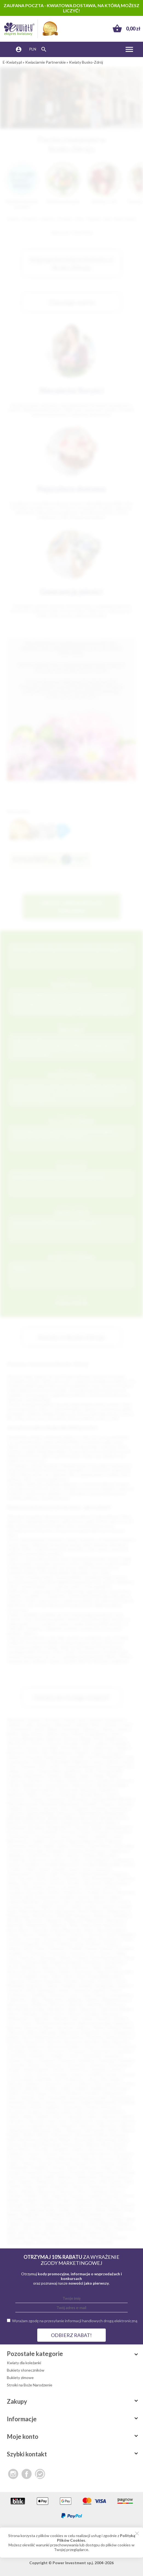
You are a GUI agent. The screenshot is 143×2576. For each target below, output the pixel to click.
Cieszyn (65, 1836)
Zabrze (123, 1729)
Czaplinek (99, 1836)
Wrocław (51, 1720)
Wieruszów (31, 2228)
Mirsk (113, 2130)
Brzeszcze (73, 2041)
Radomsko (16, 1794)
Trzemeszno (36, 2219)
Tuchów (74, 2219)
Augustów (16, 1813)
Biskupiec (49, 2032)
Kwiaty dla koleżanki (24, 2362)
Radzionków (87, 2177)
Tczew (29, 1771)
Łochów (14, 1906)
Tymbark (115, 2219)
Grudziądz (118, 1743)
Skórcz (82, 2191)
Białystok (64, 1724)
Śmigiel (115, 2209)
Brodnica (37, 1827)
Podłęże (94, 1943)
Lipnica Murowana (90, 1901)
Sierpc (12, 2191)
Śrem (80, 1976)
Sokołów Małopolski (114, 1971)
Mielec (15, 1771)
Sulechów (35, 1985)
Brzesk (66, 1827)
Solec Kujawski (54, 2195)
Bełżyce (84, 2027)
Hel (58, 2079)
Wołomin (76, 2004)
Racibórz (36, 1780)
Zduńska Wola (103, 1799)
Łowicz (52, 2125)
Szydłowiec (83, 2209)
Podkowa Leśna (70, 1943)
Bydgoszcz (116, 1720)
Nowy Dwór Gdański (81, 2144)
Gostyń (115, 2069)
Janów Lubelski (51, 1869)
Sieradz (85, 1794)
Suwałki (76, 1757)
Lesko (78, 2111)
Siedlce (123, 1748)
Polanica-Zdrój (19, 1948)
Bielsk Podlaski (106, 2027)
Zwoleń (119, 2018)
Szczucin (127, 2205)
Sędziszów (29, 1967)
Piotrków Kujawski (23, 1943)
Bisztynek (89, 1817)
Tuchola (57, 2219)
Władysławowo (115, 1999)
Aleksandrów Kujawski (55, 2023)
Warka (14, 2223)
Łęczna (113, 2121)
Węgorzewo (54, 1999)
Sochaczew (84, 1971)
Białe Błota (36, 1817)
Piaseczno (126, 1780)
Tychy (114, 1734)
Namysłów (94, 1920)
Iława (92, 2079)
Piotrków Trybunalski (51, 1761)
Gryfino (15, 1869)
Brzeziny (92, 2041)
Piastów (46, 2163)
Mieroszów (108, 2125)
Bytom (38, 1734)
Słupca (116, 2191)
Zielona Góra (57, 1734)
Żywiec (27, 2023)
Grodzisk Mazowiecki (61, 1864)
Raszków (107, 2177)
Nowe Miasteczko (67, 1929)
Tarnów (36, 1743)
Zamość (113, 1761)
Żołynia (74, 2242)
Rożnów (16, 1962)
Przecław (124, 1948)
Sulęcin (53, 1985)
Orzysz (66, 2153)
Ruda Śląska (96, 1734)
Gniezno (14, 1757)
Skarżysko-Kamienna (98, 1789)
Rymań (115, 2181)
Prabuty (122, 2167)
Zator (110, 2233)
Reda (11, 2181)
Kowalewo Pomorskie (25, 1892)
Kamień (81, 2088)
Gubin (30, 1869)
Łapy (51, 2121)
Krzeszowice (46, 1897)
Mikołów (125, 1799)
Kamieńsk (99, 2088)
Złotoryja (117, 2237)
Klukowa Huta (116, 1883)
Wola (11, 2233)
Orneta (33, 2153)
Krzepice (35, 2111)
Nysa (99, 1794)
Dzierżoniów (39, 1855)
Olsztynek (115, 2149)
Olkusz (61, 1934)
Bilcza (33, 2032)
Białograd (15, 1817)
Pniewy (124, 2163)
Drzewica (76, 1850)
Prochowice (33, 2172)
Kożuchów (18, 2107)
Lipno (67, 1901)
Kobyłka (92, 2093)
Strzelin (47, 2200)
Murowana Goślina (91, 2135)
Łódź (82, 1720)
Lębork (98, 1897)
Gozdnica (32, 1864)
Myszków (15, 1920)
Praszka (13, 2172)
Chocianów (126, 2046)
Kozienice (69, 2102)
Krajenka (52, 2107)
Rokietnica (46, 2181)
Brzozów (82, 1827)
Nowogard (115, 1929)
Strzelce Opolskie (80, 1981)
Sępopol (48, 1967)
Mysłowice (16, 1752)
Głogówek (16, 1859)
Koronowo (16, 2102)
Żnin (74, 2018)
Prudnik (75, 1948)
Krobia (92, 2107)
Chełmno (29, 1831)
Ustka (86, 1995)
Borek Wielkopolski (39, 2037)
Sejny (28, 2186)
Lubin (130, 1757)
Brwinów (14, 2041)
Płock (98, 1738)
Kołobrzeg (67, 1794)
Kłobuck (56, 1883)
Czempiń (55, 2055)
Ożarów (34, 2158)
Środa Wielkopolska (105, 1976)
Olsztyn (110, 1724)
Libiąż (27, 2116)
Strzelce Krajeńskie (45, 1981)
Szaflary (47, 2205)
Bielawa (55, 1817)
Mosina (43, 2135)
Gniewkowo (118, 2065)
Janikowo (33, 2083)
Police (40, 1948)
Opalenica (15, 2153)
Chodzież (17, 2051)
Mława (127, 2130)
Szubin (64, 2209)
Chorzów (53, 1743)
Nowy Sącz (81, 1748)
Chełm (54, 1766)
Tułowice (56, 1995)
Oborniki (41, 2149)
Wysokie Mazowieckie (26, 2009)
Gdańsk (13, 1724)
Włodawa (103, 2228)
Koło (42, 2097)
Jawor (69, 2083)
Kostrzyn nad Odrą (102, 1887)
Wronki (41, 2233)
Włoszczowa (18, 2004)
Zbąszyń (35, 2237)
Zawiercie (106, 1780)
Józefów (51, 2088)
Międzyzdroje (18, 1915)
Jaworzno (15, 1748)
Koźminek (127, 2102)
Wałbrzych (115, 1738)
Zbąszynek (110, 2013)
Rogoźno (26, 2181)
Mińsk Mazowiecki (22, 1803)
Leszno (97, 1761)
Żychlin (107, 2242)
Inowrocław (19, 1761)
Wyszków (56, 2009)
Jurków (40, 1873)
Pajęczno (88, 2158)
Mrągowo (83, 1915)
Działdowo (87, 2060)
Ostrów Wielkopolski (104, 1757)
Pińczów (81, 2163)
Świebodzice (31, 2214)
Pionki (127, 1939)
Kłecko (57, 2093)
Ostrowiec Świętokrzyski (45, 1757)
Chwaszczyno (100, 2051)
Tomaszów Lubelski (88, 1990)
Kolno (12, 2097)
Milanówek (42, 2130)
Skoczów (66, 2191)
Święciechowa (90, 2214)
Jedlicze (84, 2083)
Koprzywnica (121, 2097)
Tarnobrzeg (67, 1789)
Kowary (51, 2102)
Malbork (16, 1808)
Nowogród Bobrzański (42, 2144)
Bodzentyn (50, 1822)
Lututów (107, 1906)
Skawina (111, 1967)
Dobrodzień (125, 1845)
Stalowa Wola (49, 1771)
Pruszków (28, 1766)
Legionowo (16, 1780)
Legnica (100, 1743)
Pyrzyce (106, 1953)
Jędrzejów (32, 2088)
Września (95, 2004)
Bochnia (31, 1822)
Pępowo (29, 2163)
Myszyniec (35, 1920)
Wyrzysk (57, 2233)
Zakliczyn (75, 2233)
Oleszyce (96, 2149)
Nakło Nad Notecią (23, 2139)
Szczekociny (107, 2205)
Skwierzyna (16, 1971)
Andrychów (119, 1808)
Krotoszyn (109, 2107)
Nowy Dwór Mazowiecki (102, 1925)
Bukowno (37, 2046)
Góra (28, 2074)
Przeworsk (36, 1953)
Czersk (72, 2055)
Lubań (91, 2116)
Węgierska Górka (82, 2223)
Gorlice (75, 1859)
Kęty (26, 1883)
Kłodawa (74, 2093)
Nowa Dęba (84, 2139)
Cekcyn (88, 2046)
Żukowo (91, 2242)
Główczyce (54, 2065)
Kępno (42, 2093)
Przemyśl (104, 1771)
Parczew (106, 2158)
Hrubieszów (74, 2079)
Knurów (33, 1808)
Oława (13, 1934)
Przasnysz (95, 2172)
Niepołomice (38, 1925)
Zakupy (73, 2401)
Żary (65, 1808)
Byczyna (124, 1827)
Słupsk (32, 1748)
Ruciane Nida (37, 1962)
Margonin (69, 2125)
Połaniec (111, 1943)
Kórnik (36, 2107)
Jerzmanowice (19, 1873)
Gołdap (13, 2069)
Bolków (13, 2037)
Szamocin (65, 2205)
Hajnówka (44, 2079)
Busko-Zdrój (103, 1827)
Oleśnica (44, 1934)
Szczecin (96, 1720)
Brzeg (53, 1827)
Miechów (88, 2125)
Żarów (42, 2242)
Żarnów (74, 2013)
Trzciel (113, 1990)
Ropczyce (66, 2181)
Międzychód (19, 2130)
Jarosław (50, 1808)
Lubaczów (74, 2116)
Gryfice (128, 1864)
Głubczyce (37, 1859)
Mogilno (14, 2135)
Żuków (87, 2018)
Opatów (77, 1934)
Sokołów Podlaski (22, 1976)
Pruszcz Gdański (99, 1948)
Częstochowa (18, 1729)
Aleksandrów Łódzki (95, 2023)
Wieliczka (75, 1999)
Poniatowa (88, 2167)
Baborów (14, 2027)
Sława (50, 1971)
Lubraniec (36, 2121)
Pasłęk (122, 2158)
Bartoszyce (66, 1813)
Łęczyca (129, 2121)
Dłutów (78, 1845)
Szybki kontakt (73, 2454)
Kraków (34, 1720)
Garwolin (17, 2065)
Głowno (35, 2065)
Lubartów (107, 2116)
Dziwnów (127, 2060)
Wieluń (13, 2228)
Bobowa (14, 1822)
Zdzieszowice (18, 2018)
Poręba (106, 2167)
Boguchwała (93, 1822)
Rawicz (124, 2177)
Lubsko (76, 1906)
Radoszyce (28, 1957)
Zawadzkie (16, 2237)
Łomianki (35, 2125)
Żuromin (103, 2018)
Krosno (48, 1794)
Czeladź (37, 1841)
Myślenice (103, 1915)
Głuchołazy (77, 2065)
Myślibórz (122, 1915)
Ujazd (130, 2219)
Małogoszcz (66, 1911)
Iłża (103, 2079)
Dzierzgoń (107, 2060)
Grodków (96, 2074)
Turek (72, 1995)
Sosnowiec (71, 1729)
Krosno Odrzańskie (118, 1892)
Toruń (125, 1724)
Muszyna (117, 2135)
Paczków (88, 1939)
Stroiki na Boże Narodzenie (29, 2385)
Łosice (29, 1906)
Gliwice (108, 1729)
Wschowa (114, 2004)
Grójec (112, 2074)
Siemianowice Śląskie (69, 1752)
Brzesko (55, 2041)
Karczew (26, 1878)
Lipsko (57, 2116)
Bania (33, 1813)
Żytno (12, 2023)
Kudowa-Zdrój (58, 2111)
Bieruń (128, 2027)
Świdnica (54, 1775)
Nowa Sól (49, 1803)
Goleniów (58, 1859)
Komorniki (57, 2097)
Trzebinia (37, 1995)
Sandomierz (115, 1962)
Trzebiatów (17, 1995)
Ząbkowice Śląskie (115, 2009)
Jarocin (73, 1869)
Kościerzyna (72, 1887)
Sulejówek (83, 2200)
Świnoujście (78, 1799)
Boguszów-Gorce (98, 2032)
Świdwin (85, 1985)
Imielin (115, 2079)
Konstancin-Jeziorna (41, 1887)
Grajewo (77, 2074)
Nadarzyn (55, 1920)
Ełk (42, 1766)
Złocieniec (79, 2237)
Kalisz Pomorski (63, 1873)
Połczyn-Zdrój (64, 2167)
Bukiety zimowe (20, 2377)
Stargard (114, 1752)
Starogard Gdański (39, 1789)
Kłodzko (74, 1883)
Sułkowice (104, 2200)
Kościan (35, 2102)
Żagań (28, 2242)
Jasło (86, 1869)
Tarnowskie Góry (119, 1766)
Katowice (44, 1724)
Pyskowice (18, 2177)
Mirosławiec (95, 2130)
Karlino (13, 2093)
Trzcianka (15, 2219)
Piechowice (109, 1939)
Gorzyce (14, 1864)
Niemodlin (15, 1925)
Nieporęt (59, 1925)
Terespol (112, 2214)
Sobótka (14, 2195)
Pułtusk (128, 2172)
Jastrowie (52, 2083)
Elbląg (85, 1738)
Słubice (65, 1971)
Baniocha (33, 2027)
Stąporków (16, 1981)
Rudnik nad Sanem (66, 1962)
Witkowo (84, 2228)
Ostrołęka (55, 1780)
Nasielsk (49, 2139)
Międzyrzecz (118, 1911)
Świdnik (90, 1803)
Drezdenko (55, 1850)
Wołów (25, 2233)
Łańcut (84, 1897)
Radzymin (49, 1957)
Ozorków (17, 2158)
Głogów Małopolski (99, 1855)
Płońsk (48, 1943)
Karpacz (56, 1878)
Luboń (61, 1906)
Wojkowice (124, 2228)
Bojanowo (124, 2032)
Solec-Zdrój (50, 1976)
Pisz (94, 2163)
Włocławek (17, 1743)
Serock (64, 1967)
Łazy (100, 2121)
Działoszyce (97, 1850)
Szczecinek (55, 1799)
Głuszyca (97, 2065)
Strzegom (30, 2200)
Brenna (113, 2037)
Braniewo (96, 2037)
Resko (129, 1957)
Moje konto (73, 2436)
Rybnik (77, 1734)
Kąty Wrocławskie (98, 1878)
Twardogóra (94, 2219)
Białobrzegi (114, 1813)
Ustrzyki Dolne (121, 1995)
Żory (13, 1766)
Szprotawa (46, 1990)
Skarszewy (47, 2191)
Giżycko (73, 1855)
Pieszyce (63, 2163)
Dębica (33, 1794)
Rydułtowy (87, 2181)
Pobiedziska (17, 2167)
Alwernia (98, 1808)
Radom (53, 1729)
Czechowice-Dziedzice (26, 2055)
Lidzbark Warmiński (23, 1901)
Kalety (66, 2088)
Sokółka (31, 2195)
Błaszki (107, 1817)
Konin (34, 1752)
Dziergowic (16, 1855)
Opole (38, 1729)
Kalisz (86, 1743)
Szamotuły (85, 2205)
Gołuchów (78, 2069)
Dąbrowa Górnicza (61, 1738)
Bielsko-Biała (18, 1734)
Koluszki (27, 2097)
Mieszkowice (43, 1915)
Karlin (41, 1878)
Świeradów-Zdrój (60, 2214)
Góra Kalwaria (96, 1859)
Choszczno (76, 2051)
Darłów (35, 1845)
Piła (45, 1752)
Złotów (13, 2242)
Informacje (73, 2419)
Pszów (113, 2172)
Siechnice (81, 1967)
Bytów (12, 1831)
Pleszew (108, 2163)
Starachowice (57, 1785)
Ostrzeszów (123, 2153)
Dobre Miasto (100, 1845)
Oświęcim (80, 1808)
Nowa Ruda (106, 2139)
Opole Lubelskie (119, 1934)
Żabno (12, 2013)
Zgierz (85, 1775)
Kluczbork (92, 1883)
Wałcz (35, 1999)
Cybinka (81, 1836)
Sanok (12, 1967)
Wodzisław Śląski (111, 1785)
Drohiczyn (66, 2060)
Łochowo (17, 2125)
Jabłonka (14, 2083)
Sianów (78, 2186)
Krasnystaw (73, 2107)
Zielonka (60, 2018)
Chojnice (107, 1803)
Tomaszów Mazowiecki (82, 1766)
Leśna (91, 2111)
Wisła (68, 2228)
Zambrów (94, 2233)
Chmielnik (48, 1831)
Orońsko (14, 1939)
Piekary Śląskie (106, 1775)
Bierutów (17, 2032)
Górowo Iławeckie (51, 2074)
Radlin (49, 2177)
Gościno (14, 2074)
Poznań (68, 1720)
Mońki (29, 2135)
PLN (32, 49)
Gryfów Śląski (21, 2079)
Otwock (36, 1799)
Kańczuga (119, 2088)
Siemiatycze (97, 2186)
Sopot (68, 1976)
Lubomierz (16, 2121)
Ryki (103, 2181)
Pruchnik (76, 2172)
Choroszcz (55, 2051)
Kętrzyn (39, 1883)
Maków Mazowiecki (36, 1911)
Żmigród (58, 2242)
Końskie (14, 1887)
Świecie (124, 1985)
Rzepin (15, 2186)
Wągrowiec (55, 2223)
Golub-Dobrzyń (36, 2069)
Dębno (63, 1845)
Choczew (68, 1831)
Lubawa (125, 2116)
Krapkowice (73, 1892)
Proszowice (56, 2172)
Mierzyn (127, 2125)
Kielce (95, 1724)
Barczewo (66, 2027)
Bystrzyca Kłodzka (63, 2046)
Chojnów (35, 2051)
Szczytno (17, 2209)
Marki (83, 1911)
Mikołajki (64, 1915)
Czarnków (123, 2051)
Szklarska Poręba (42, 2209)
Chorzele (101, 1831)
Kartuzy (72, 1878)
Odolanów (60, 2149)
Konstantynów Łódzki (88, 2097)
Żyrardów (126, 1803)
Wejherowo (33, 1785)
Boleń (112, 1822)
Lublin (28, 1724)
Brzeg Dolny (35, 2041)
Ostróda (32, 1939)
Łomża (128, 1761)
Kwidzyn (67, 1897)
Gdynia (81, 1724)
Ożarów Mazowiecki (61, 2158)
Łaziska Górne (82, 2121)
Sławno (35, 1971)
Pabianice (80, 1761)
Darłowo (14, 2060)
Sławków (99, 2191)
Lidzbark (42, 2116)
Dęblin (49, 1845)
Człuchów (55, 1841)
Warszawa (15, 1720)
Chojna (85, 1831)
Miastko (98, 1911)
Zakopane (29, 2013)
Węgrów (107, 2223)
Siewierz (28, 2191)
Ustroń (100, 1995)
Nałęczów (74, 1920)
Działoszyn (119, 1850)
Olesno (28, 1934)
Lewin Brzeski (111, 2111)
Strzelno (64, 2200)
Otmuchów (52, 1939)
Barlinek (47, 1813)
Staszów (77, 2195)
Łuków (91, 1906)
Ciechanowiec (19, 1836)
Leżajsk (113, 1897)
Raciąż (36, 2177)
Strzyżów (105, 1981)
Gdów (58, 1855)
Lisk (111, 1901)
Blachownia (70, 2032)
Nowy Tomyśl (113, 2144)
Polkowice (57, 1948)
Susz (120, 2200)
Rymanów (93, 1962)
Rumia (14, 1785)
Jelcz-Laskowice (107, 2083)
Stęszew (111, 2195)
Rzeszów (91, 1729)
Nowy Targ (94, 1929)
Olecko (78, 2149)
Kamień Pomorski (94, 1873)
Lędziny (13, 2116)
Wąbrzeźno (32, 2223)
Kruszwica (16, 2111)
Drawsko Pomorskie (26, 1850)
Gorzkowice (121, 1859)
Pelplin (13, 2163)
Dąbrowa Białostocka (85, 1841)
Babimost (123, 2023)
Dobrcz (31, 2060)
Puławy (13, 1789)
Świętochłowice (81, 1780)
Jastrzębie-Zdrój (55, 1748)
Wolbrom (39, 2004)
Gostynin (98, 2069)
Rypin (129, 2181)
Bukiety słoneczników (25, 2370)
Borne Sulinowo (71, 2037)
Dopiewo (47, 2060)
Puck (92, 1953)
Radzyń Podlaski (73, 1957)
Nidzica (65, 2139)
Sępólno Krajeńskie (52, 2186)
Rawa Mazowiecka (105, 1957)
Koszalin (71, 1743)
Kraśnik (93, 1892)
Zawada (91, 2013)
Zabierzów (88, 2009)
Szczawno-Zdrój (20, 1990)
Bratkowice (17, 1827)
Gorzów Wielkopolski (25, 1738)
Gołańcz (59, 2069)
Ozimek (71, 1939)
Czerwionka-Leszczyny (100, 2055)
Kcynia (28, 2093)
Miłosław (74, 2130)
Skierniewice (83, 1785)
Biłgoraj (71, 1817)
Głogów (97, 1752)
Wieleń (124, 2223)
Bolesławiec (70, 1803)
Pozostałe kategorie (73, 2353)
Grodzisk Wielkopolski (100, 1864)
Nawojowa (115, 1920)
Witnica (92, 1999)
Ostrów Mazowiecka (92, 2153)
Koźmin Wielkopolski (98, 2102)
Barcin (49, 2027)
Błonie (121, 1817)
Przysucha (57, 1953)
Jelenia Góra (103, 1748)
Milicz (58, 2130)
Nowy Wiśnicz (19, 2149)
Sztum (63, 1990)
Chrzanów (121, 1831)
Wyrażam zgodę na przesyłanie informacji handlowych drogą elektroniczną (74, 2320)
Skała (96, 1967)
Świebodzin (105, 1985)
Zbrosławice (56, 2237)
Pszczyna (77, 1953)
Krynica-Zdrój (21, 1897)
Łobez (123, 1901)
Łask (63, 2121)
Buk (106, 2041)
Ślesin (101, 2209)
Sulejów (68, 1985)
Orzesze (50, 2153)
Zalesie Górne (53, 2013)
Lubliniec (45, 1906)
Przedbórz (15, 1953)
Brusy (128, 2037)
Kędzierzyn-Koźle (79, 1771)
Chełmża (105, 2046)
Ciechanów (16, 1799)
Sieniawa (117, 2186)
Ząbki (71, 2009)
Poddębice (39, 2167)
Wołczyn (57, 2004)
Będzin (71, 1775)
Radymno (66, 2177)
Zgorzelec (41, 2018)
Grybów (128, 2074)
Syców (31, 2205)
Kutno (111, 1794)
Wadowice (18, 1999)
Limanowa (50, 1901)
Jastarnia (102, 1869)
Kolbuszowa (112, 2093)
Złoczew (98, 2237)
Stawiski (94, 2195)
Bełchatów (34, 1775)
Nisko (74, 1925)
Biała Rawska (90, 1813)
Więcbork (52, 2228)
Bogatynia (71, 1822)
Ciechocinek (44, 1836)
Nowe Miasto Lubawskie (28, 1929)
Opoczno (95, 1934)
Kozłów (53, 1892)
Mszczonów (63, 2135)
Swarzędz (15, 2205)
